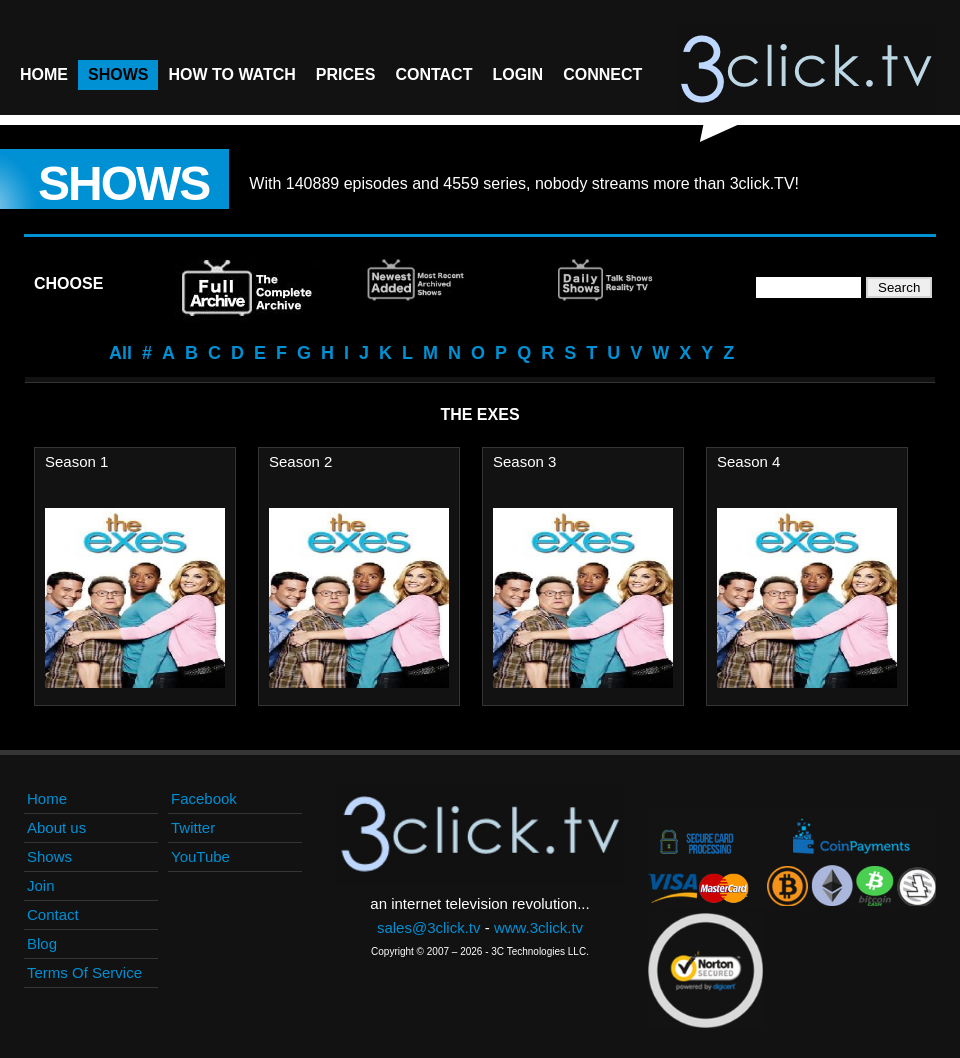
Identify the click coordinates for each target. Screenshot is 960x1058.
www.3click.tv (538, 927)
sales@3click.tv (429, 927)
